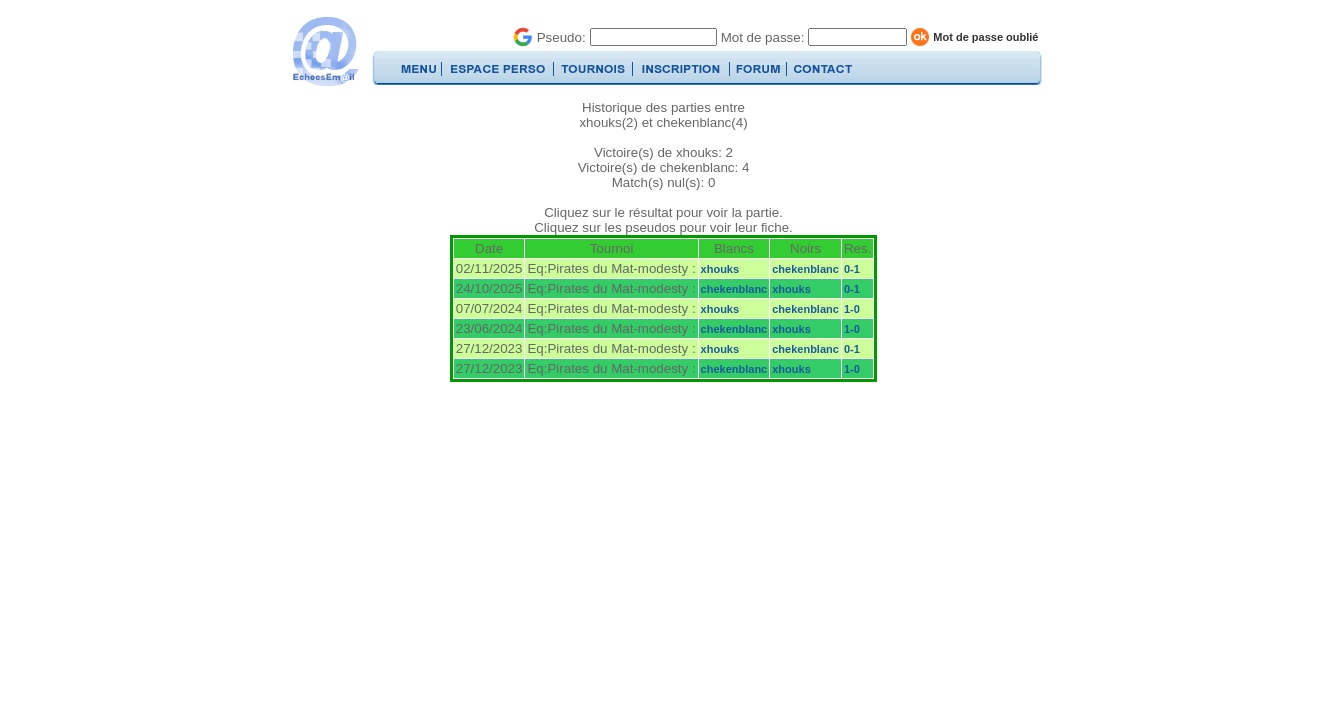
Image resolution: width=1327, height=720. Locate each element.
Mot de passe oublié (985, 37)
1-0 (852, 309)
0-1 (852, 269)
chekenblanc (805, 269)
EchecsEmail (324, 51)
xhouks (720, 269)
